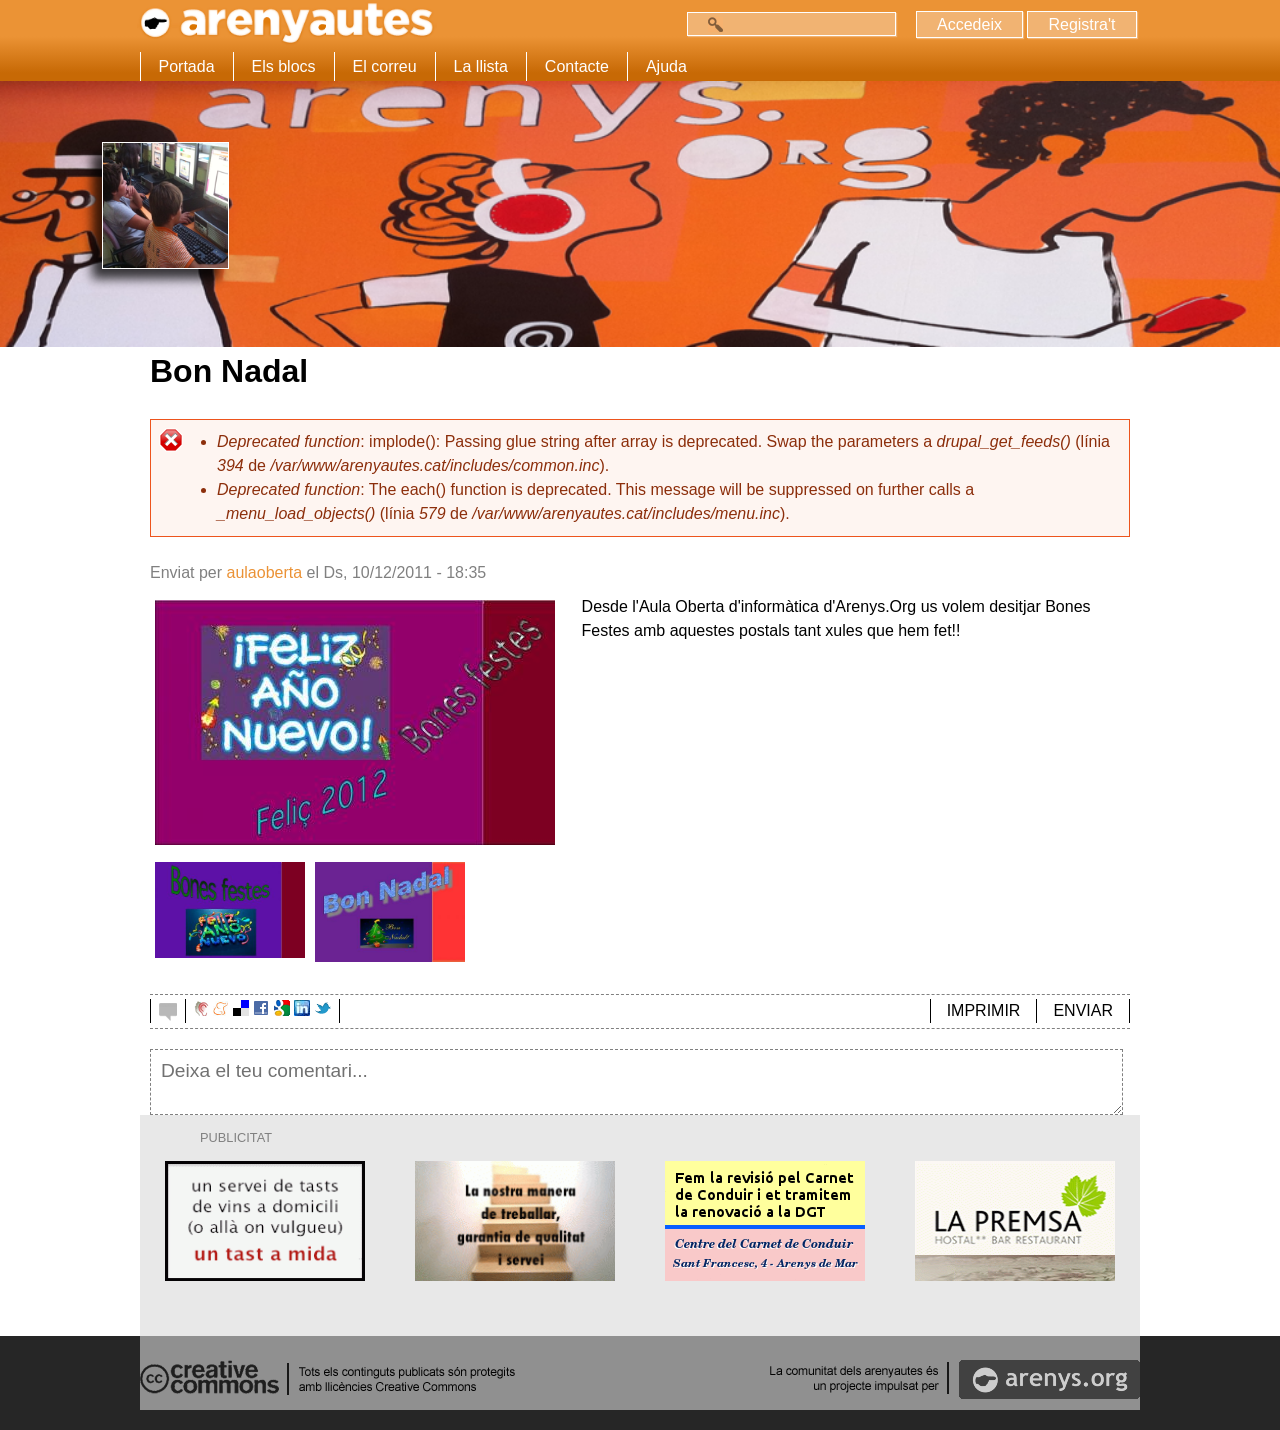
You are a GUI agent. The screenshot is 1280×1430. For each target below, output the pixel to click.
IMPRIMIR (984, 1010)
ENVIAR (1083, 1010)
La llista (481, 66)
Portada (187, 66)
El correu (385, 66)
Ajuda (666, 66)
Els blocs (284, 66)
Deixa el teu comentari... (636, 1082)
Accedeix (969, 24)
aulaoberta (264, 572)
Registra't (1081, 24)
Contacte (577, 66)
